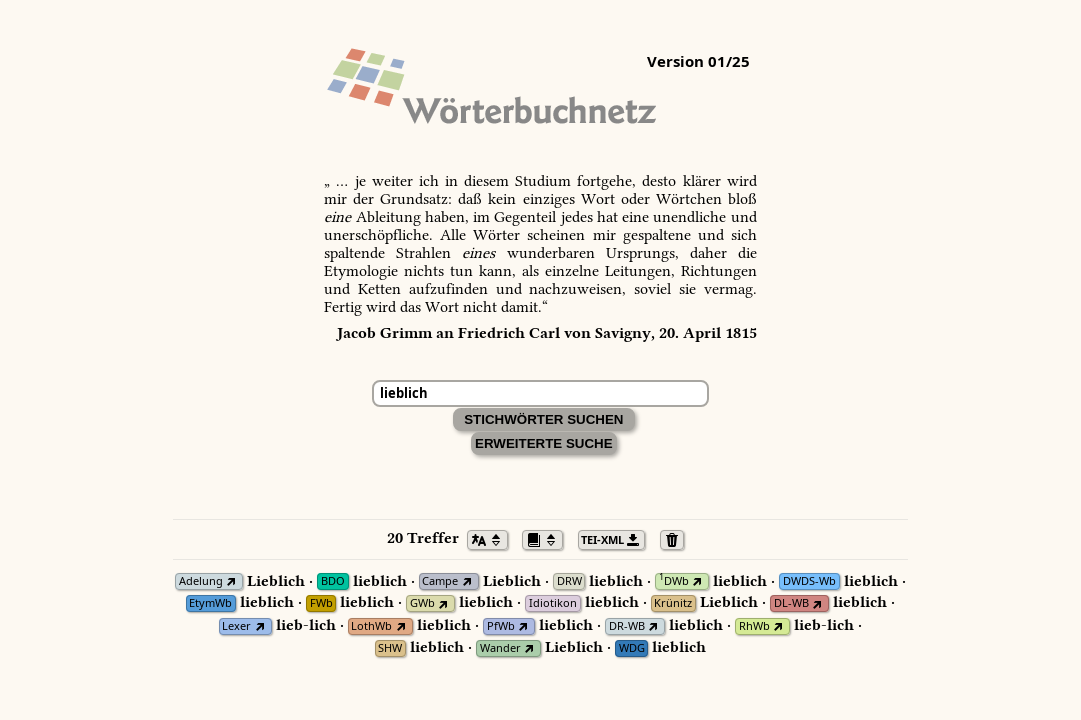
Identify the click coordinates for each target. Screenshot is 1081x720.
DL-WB (791, 603)
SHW (390, 648)
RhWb (754, 626)
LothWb (371, 626)
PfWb (501, 626)
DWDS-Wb (809, 581)
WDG (632, 648)
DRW (569, 581)
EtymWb (210, 603)
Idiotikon (553, 603)
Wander (500, 648)
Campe (440, 581)
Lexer (236, 626)
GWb (422, 603)
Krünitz (673, 603)
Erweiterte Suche (544, 443)
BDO (333, 581)
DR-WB (627, 626)
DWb (674, 581)
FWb (321, 603)
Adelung (201, 581)
